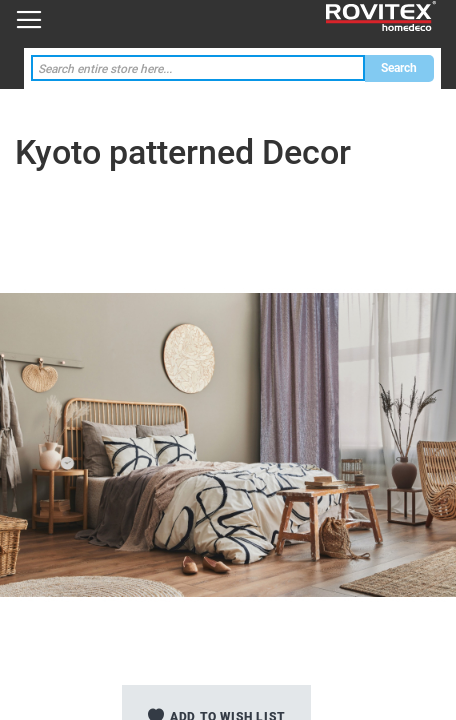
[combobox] (198, 68)
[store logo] (381, 16)
